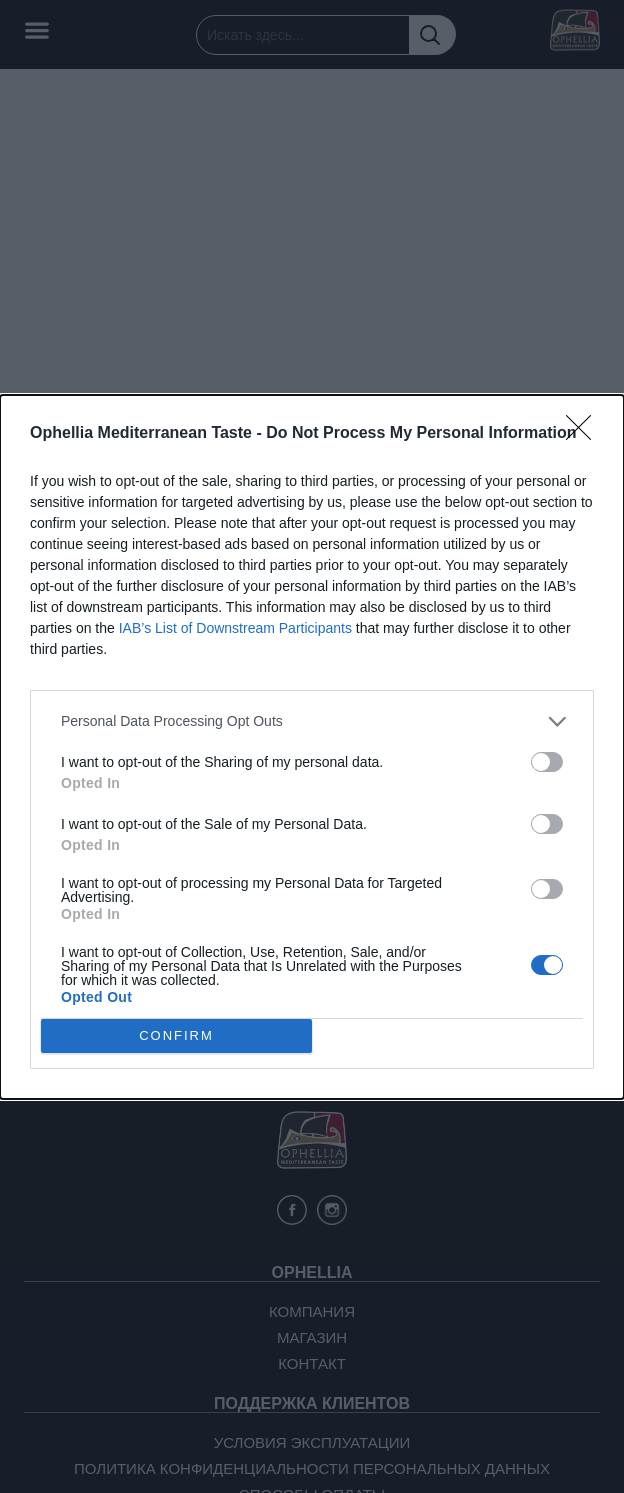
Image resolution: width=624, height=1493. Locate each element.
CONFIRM (176, 1035)
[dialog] (312, 747)
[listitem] (312, 721)
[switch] (547, 762)
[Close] (585, 434)
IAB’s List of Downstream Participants (235, 628)
